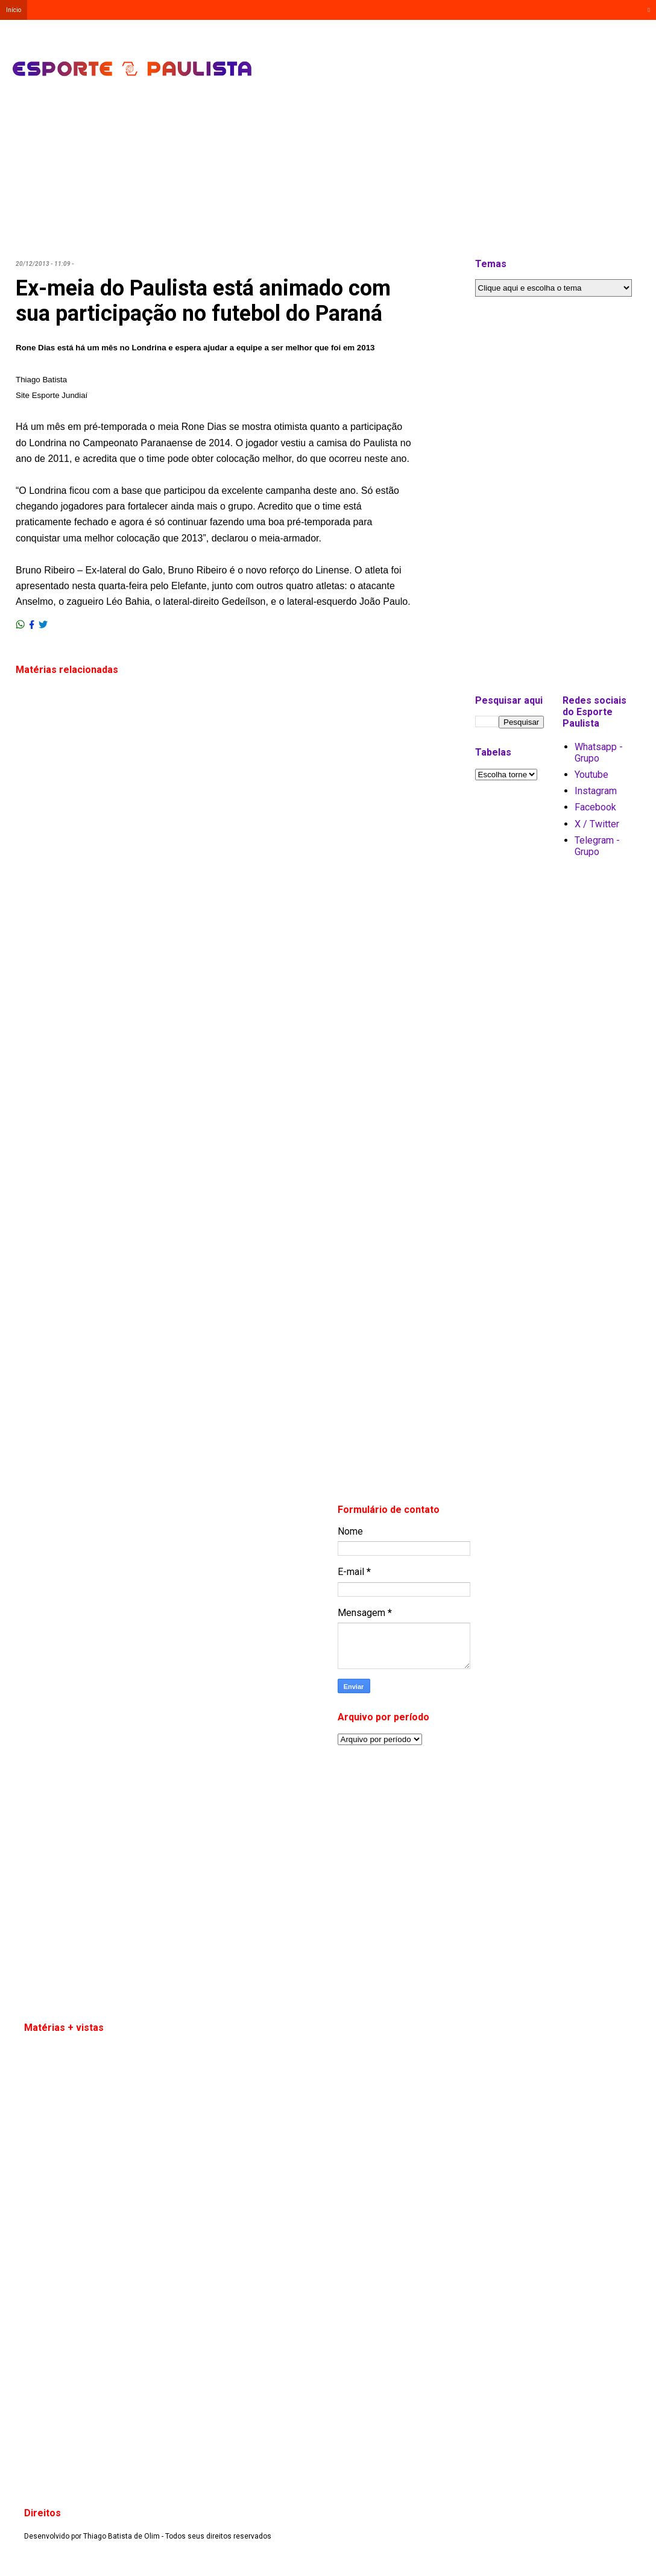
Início (13, 10)
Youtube (591, 774)
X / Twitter (597, 824)
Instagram (596, 791)
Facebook (595, 807)
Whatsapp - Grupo (599, 752)
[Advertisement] (384, 48)
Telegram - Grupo (597, 846)
